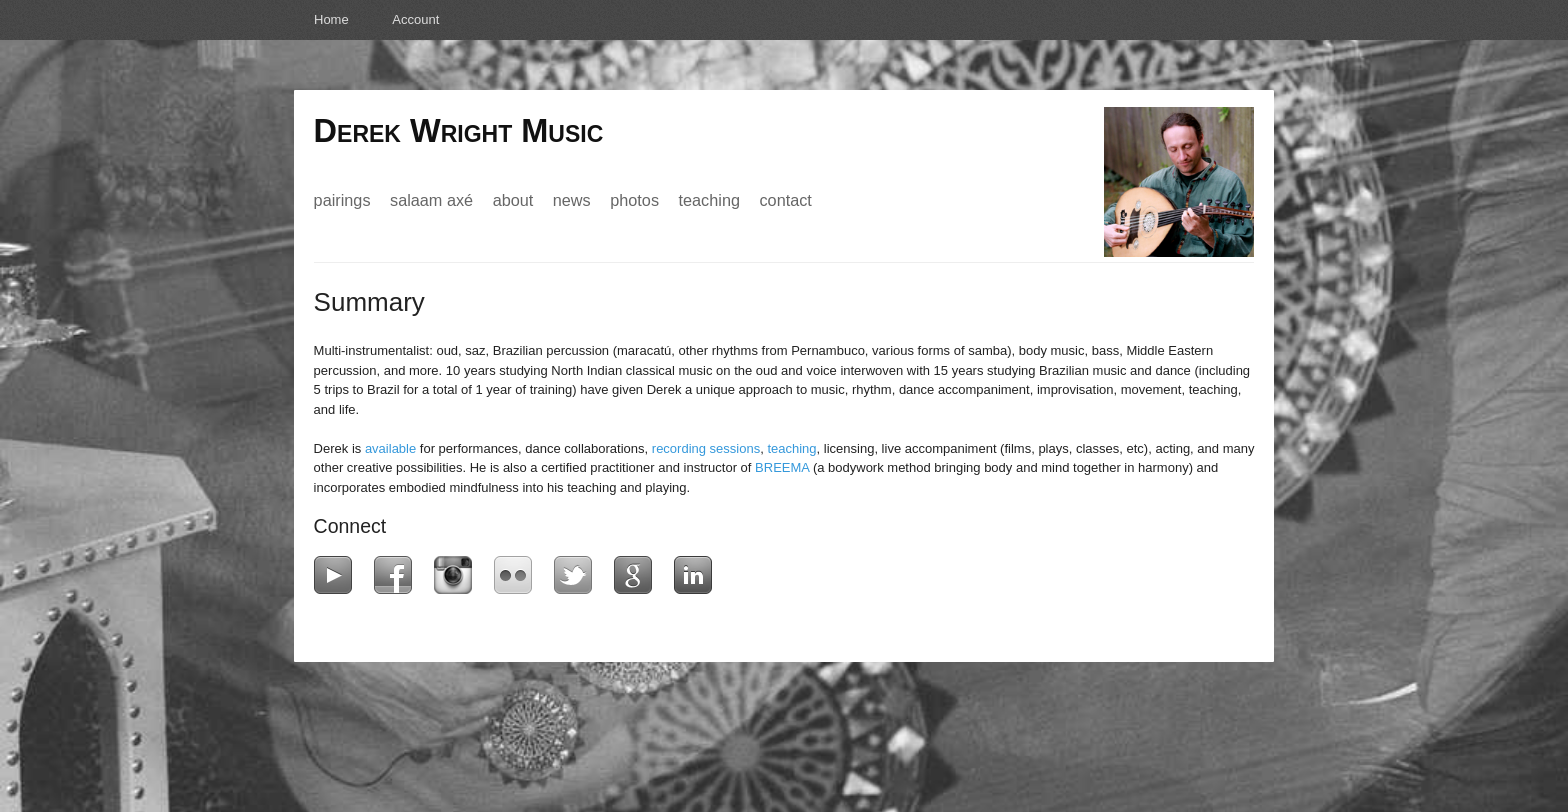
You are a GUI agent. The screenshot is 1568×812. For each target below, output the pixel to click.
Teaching (709, 200)
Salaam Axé (431, 200)
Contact (785, 200)
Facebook (397, 575)
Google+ (637, 575)
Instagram (457, 575)
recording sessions (706, 448)
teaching (791, 448)
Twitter (577, 575)
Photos (634, 200)
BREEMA (782, 467)
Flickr (517, 575)
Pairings (342, 200)
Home (331, 19)
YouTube (337, 575)
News (572, 200)
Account (415, 19)
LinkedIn (697, 575)
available (390, 448)
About (513, 200)
